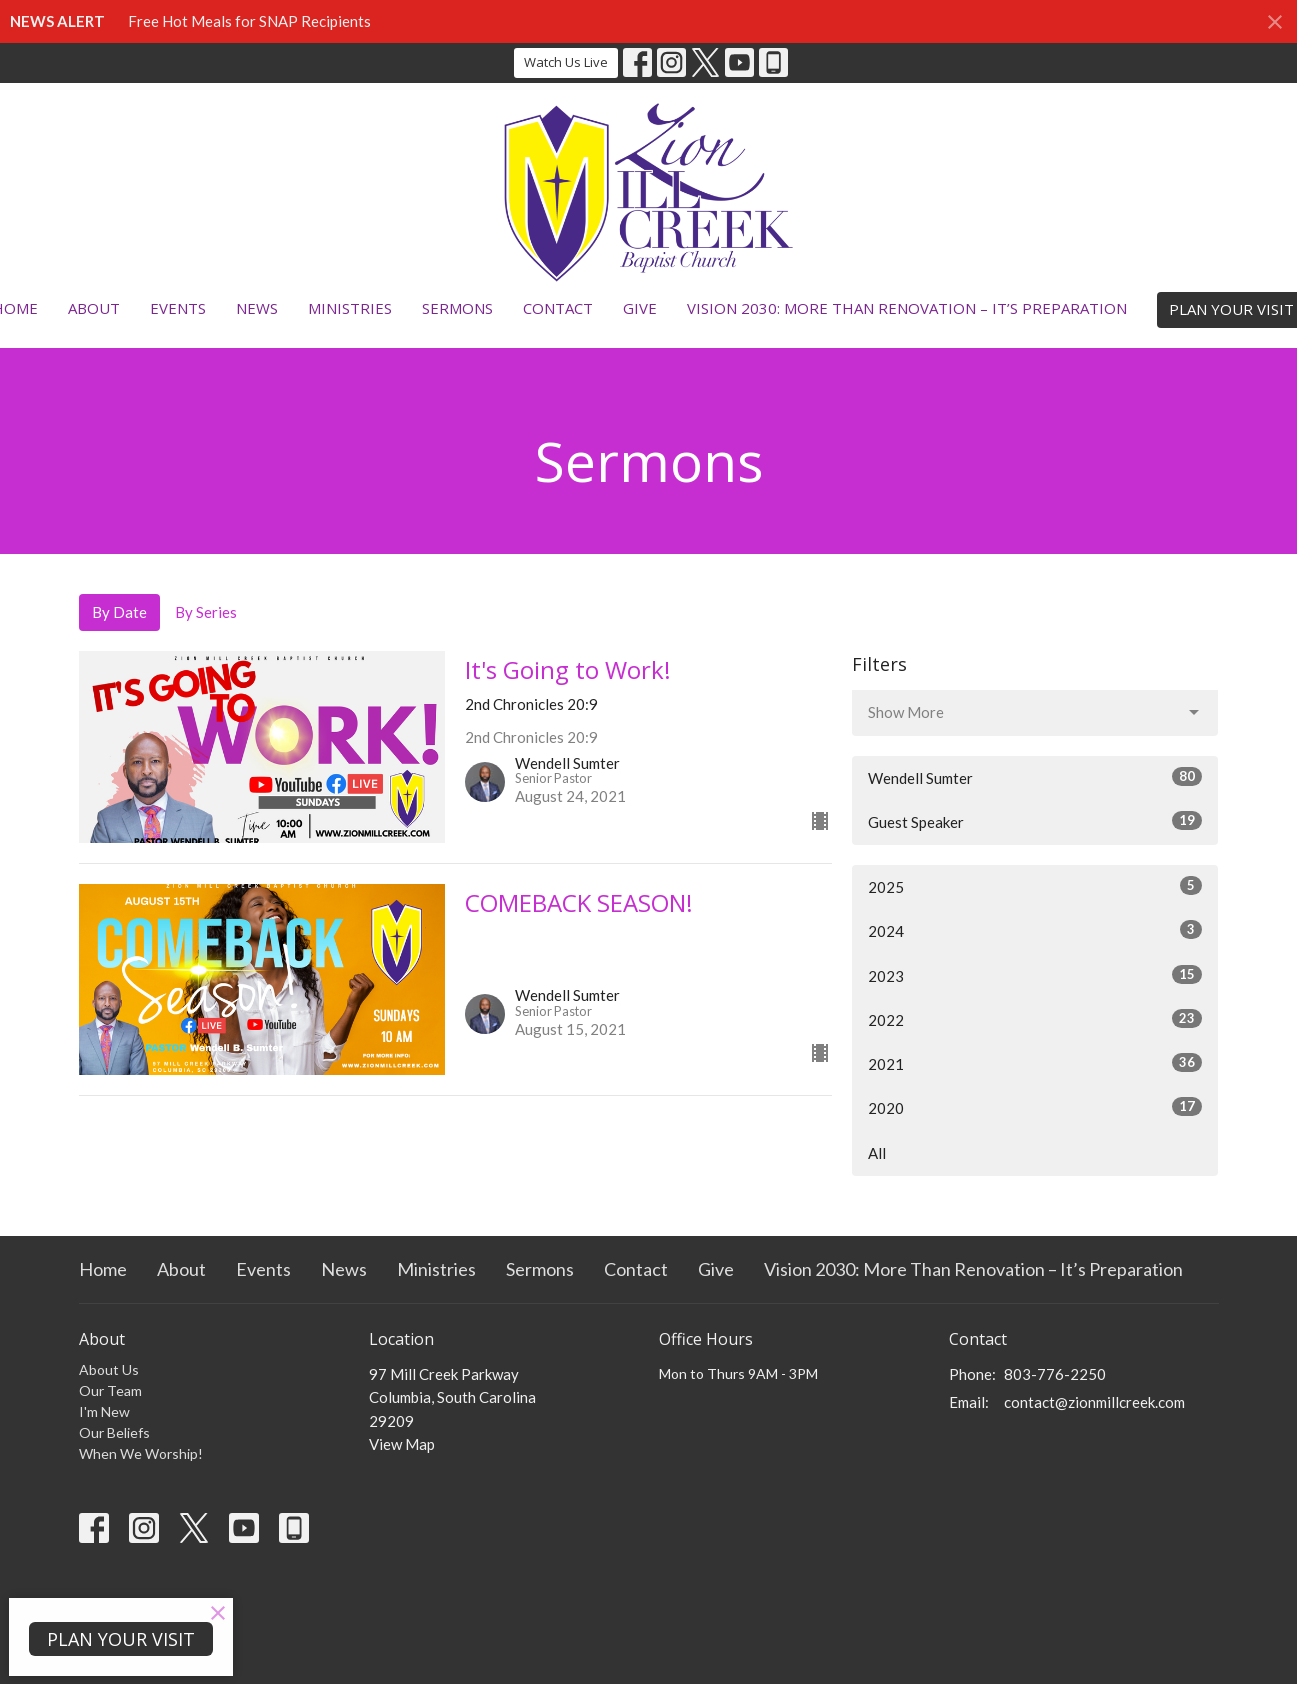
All (877, 1153)
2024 (1035, 930)
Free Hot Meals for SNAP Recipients (249, 21)
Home (103, 1269)
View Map (402, 1444)
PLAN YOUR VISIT (121, 1639)
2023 (1035, 975)
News (257, 308)
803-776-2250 (1055, 1374)
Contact (558, 308)
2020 (1035, 1107)
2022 (1035, 1019)
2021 (1035, 1063)
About (94, 308)
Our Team (110, 1390)
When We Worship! (141, 1453)
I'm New (104, 1411)
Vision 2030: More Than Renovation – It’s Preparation (907, 308)
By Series (206, 612)
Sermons (457, 308)
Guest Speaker (1035, 821)
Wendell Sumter (1035, 777)
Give (640, 308)
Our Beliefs (114, 1432)
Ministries (350, 308)
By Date (119, 612)
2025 (1035, 886)
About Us (109, 1369)
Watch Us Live (566, 62)
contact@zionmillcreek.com (1094, 1402)
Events (178, 308)
